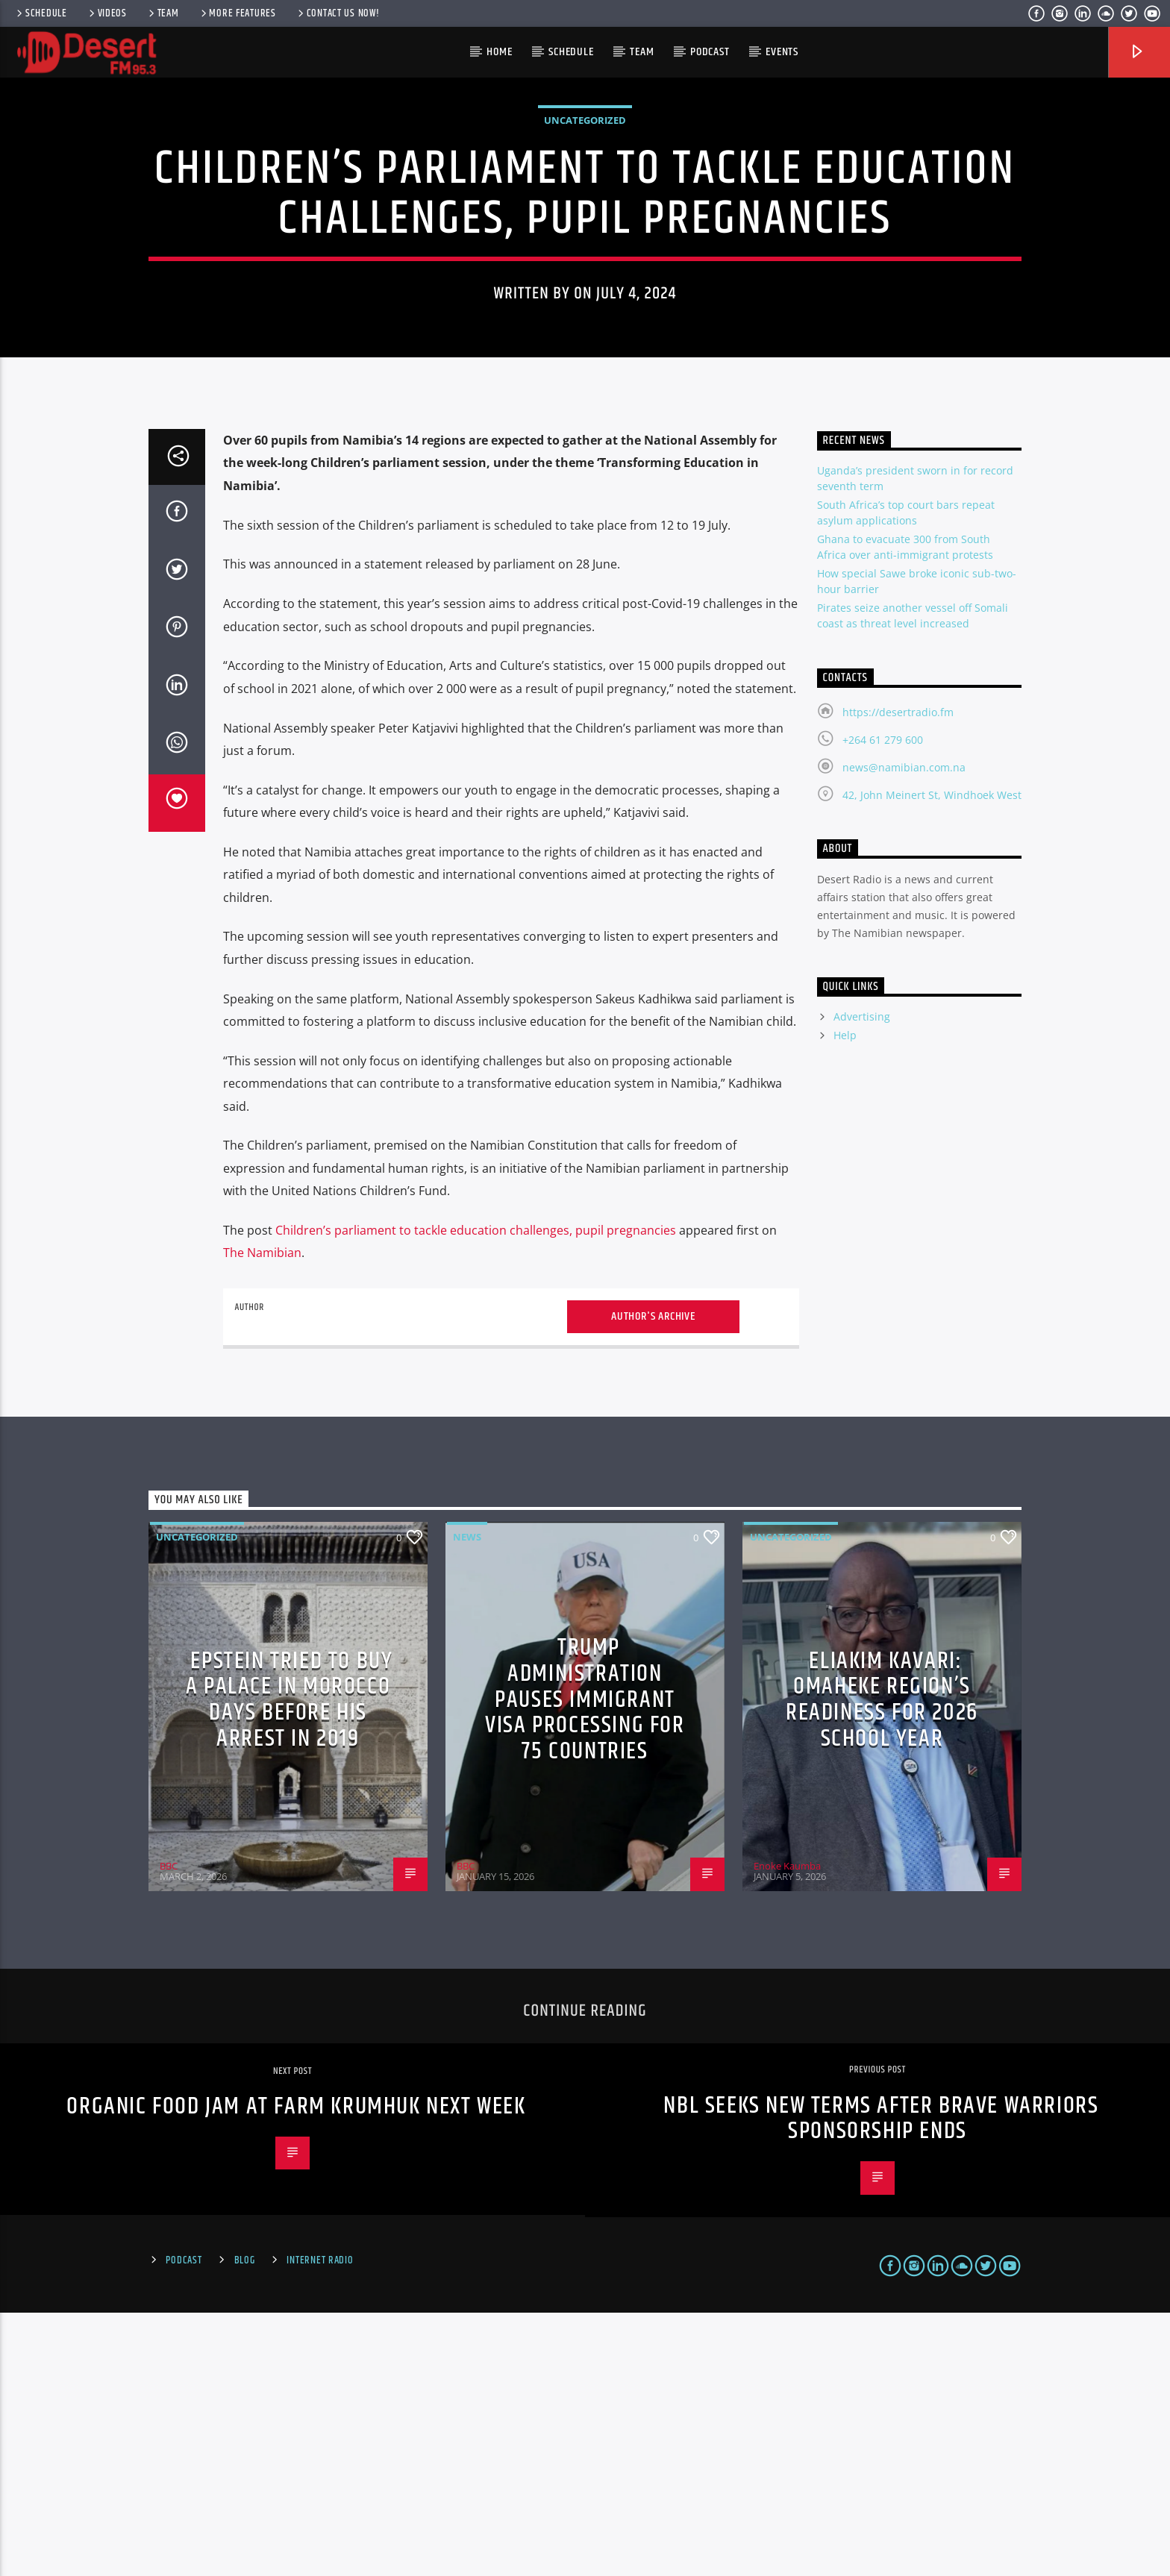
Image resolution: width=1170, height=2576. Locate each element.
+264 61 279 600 (882, 1003)
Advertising (861, 1280)
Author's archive (653, 1579)
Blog (244, 2524)
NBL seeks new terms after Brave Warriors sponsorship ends (880, 2382)
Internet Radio (320, 2524)
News (467, 1800)
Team (162, 13)
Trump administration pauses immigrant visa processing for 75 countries (584, 1963)
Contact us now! (337, 13)
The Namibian (262, 1516)
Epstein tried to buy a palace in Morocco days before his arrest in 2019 (289, 1963)
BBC (169, 2129)
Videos (107, 13)
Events (782, 52)
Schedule (40, 13)
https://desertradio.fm (898, 975)
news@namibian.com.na (904, 1031)
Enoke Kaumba (787, 2129)
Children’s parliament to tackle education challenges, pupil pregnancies (475, 1493)
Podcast (710, 52)
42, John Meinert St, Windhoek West (932, 1058)
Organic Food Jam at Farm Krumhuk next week (295, 2369)
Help (845, 1299)
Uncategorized (585, 252)
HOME (499, 52)
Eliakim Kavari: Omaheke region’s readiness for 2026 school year (882, 1963)
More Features (237, 13)
